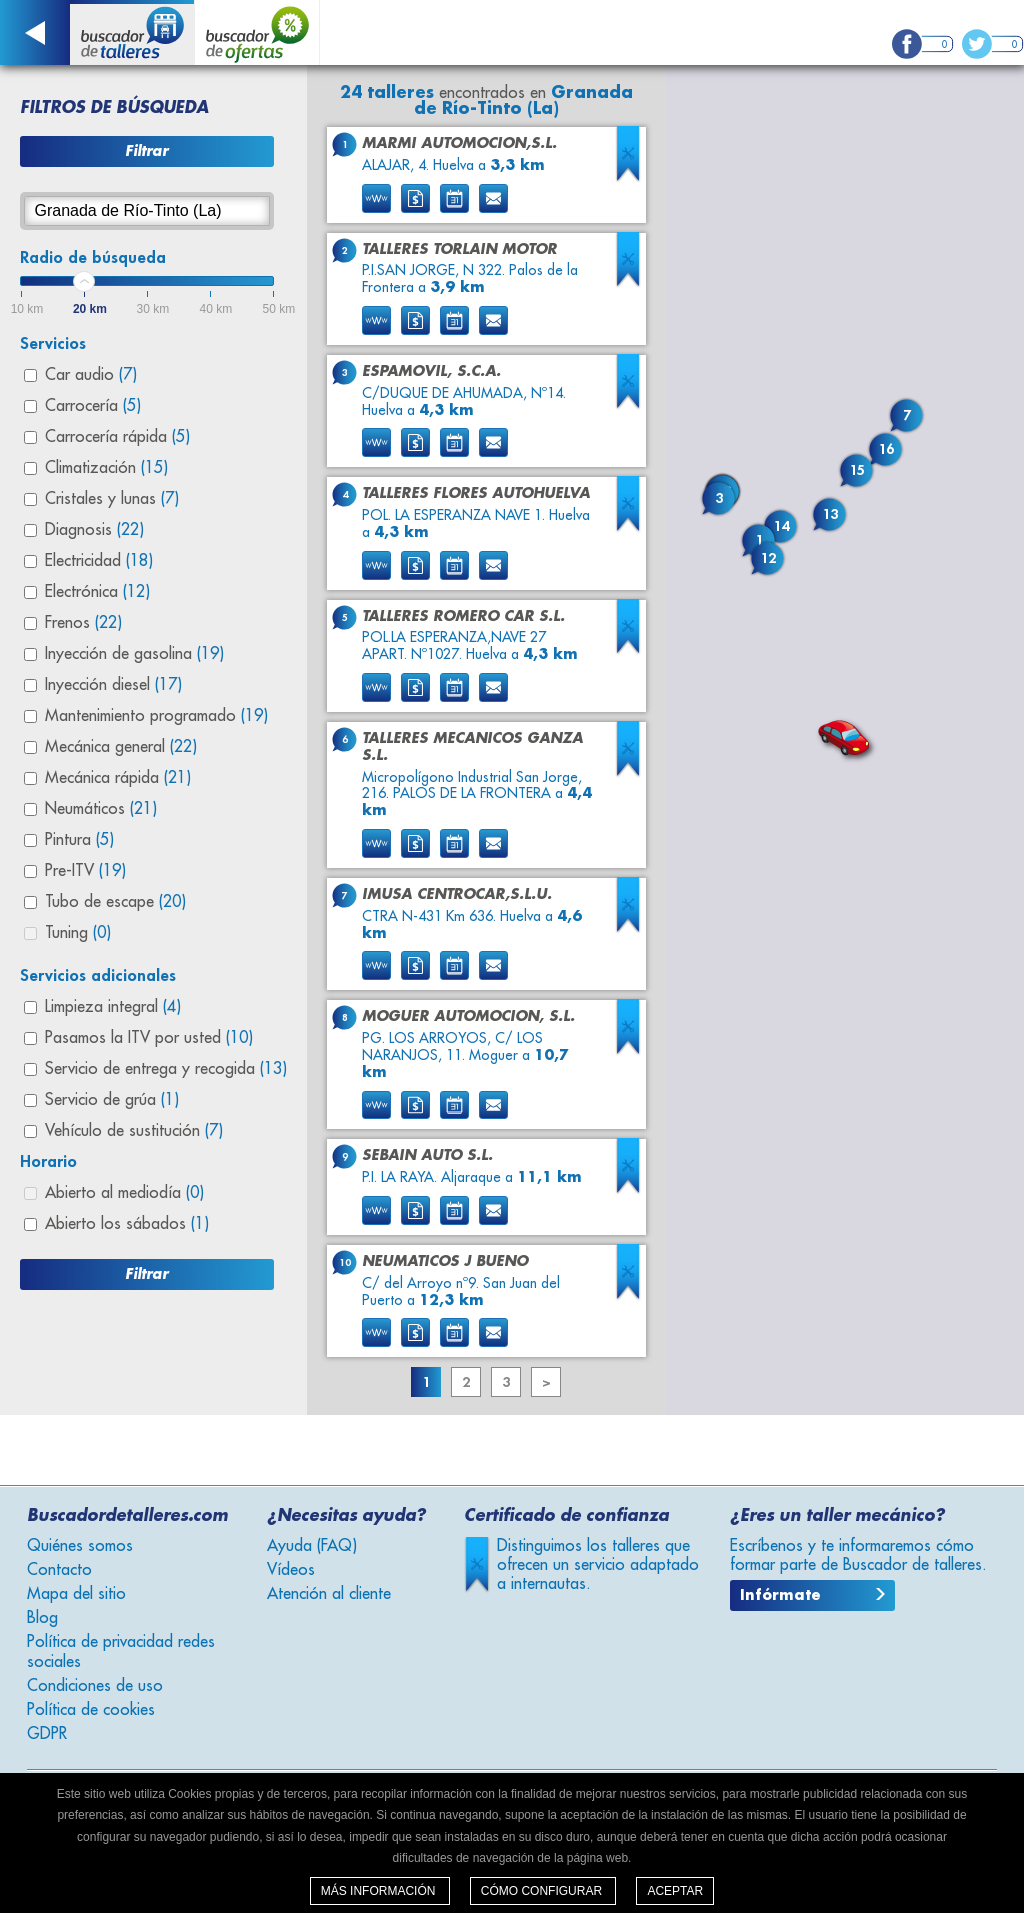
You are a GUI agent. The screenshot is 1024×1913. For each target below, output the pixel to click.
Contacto (59, 1570)
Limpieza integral (113, 1007)
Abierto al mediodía (124, 1193)
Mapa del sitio (76, 1594)
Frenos (83, 623)
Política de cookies (91, 1710)
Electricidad (99, 561)
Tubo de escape (115, 902)
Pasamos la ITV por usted (149, 1038)
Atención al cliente (329, 1594)
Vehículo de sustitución (134, 1131)
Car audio (91, 375)
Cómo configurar (543, 1891)
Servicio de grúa (112, 1100)
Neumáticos (101, 809)
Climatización (106, 468)
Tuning (78, 933)
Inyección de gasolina (134, 654)
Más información (380, 1891)
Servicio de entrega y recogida (166, 1069)
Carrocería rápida (117, 437)
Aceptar (675, 1891)
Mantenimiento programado (156, 716)
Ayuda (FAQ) (312, 1546)
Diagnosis (94, 530)
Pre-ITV (85, 871)
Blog (42, 1618)
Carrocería (93, 406)
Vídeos (291, 1570)
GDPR (47, 1734)
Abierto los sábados (127, 1224)
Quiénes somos (80, 1546)
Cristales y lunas (112, 499)
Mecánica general (121, 747)
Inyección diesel (113, 685)
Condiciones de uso (95, 1686)
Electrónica (97, 592)
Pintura (79, 840)
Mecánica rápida (118, 778)
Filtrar (146, 151)
